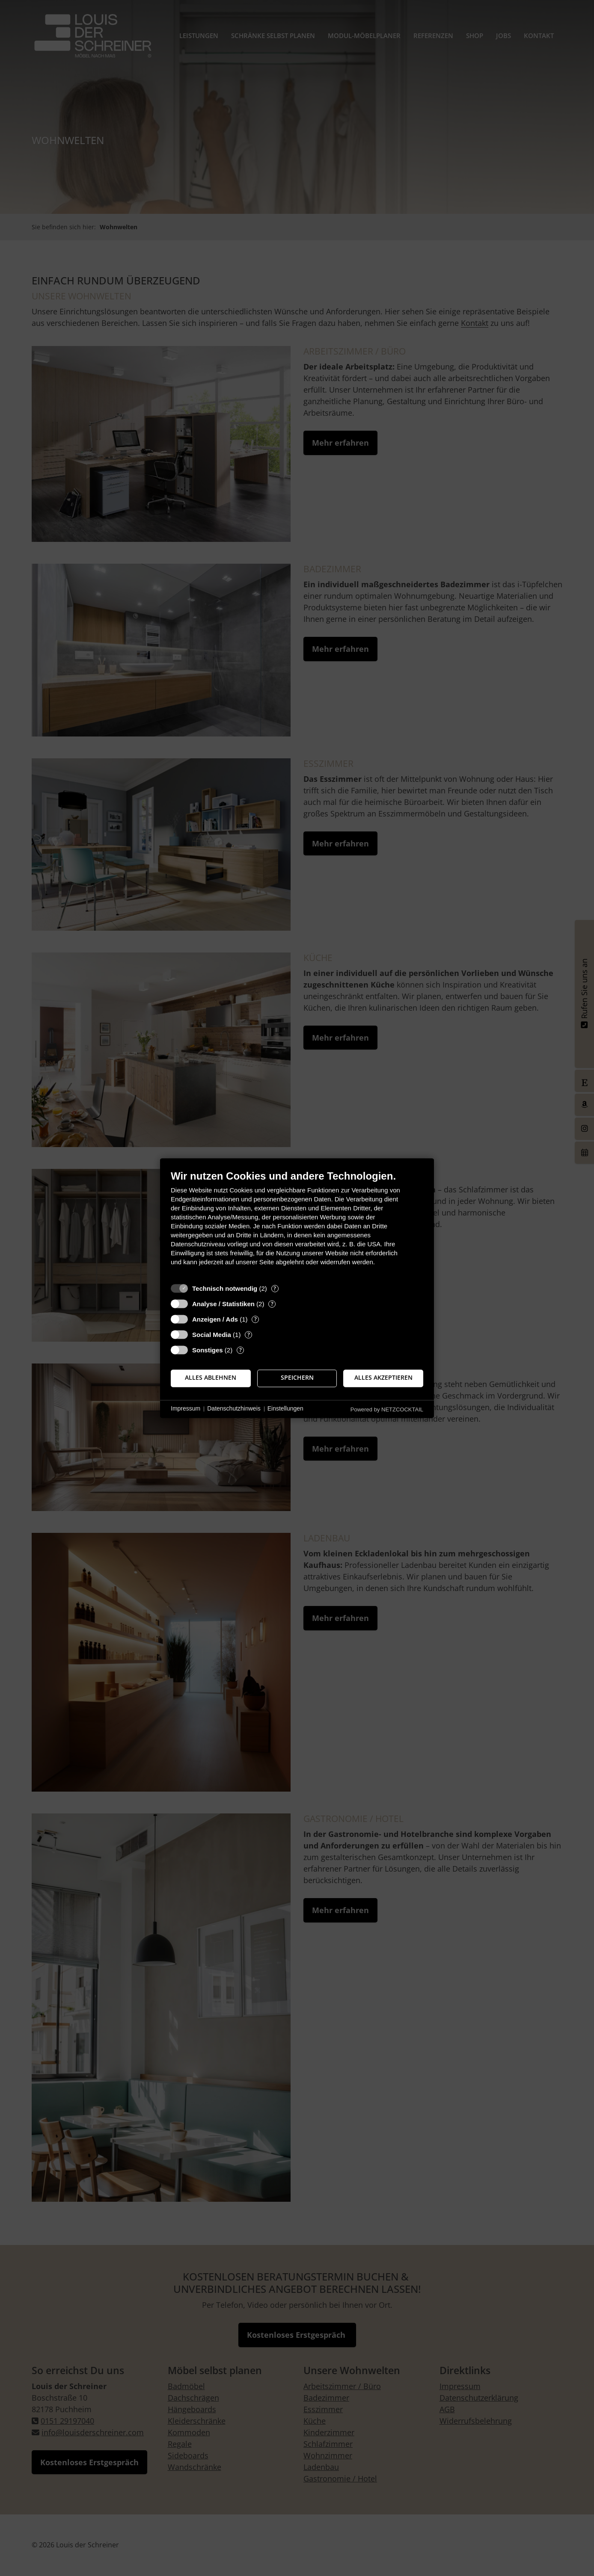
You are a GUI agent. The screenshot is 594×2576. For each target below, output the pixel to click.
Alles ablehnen (210, 1378)
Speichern (297, 1378)
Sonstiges (207, 1350)
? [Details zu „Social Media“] (248, 1334)
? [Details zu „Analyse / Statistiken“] (272, 1303)
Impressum (185, 1408)
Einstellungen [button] (285, 1408)
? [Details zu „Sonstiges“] (240, 1350)
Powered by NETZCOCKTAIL (386, 1409)
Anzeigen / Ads (215, 1319)
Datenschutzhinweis (234, 1408)
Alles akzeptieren (383, 1378)
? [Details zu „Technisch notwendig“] (274, 1288)
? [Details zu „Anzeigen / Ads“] (255, 1319)
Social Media (211, 1334)
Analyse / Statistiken (223, 1303)
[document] (297, 1224)
